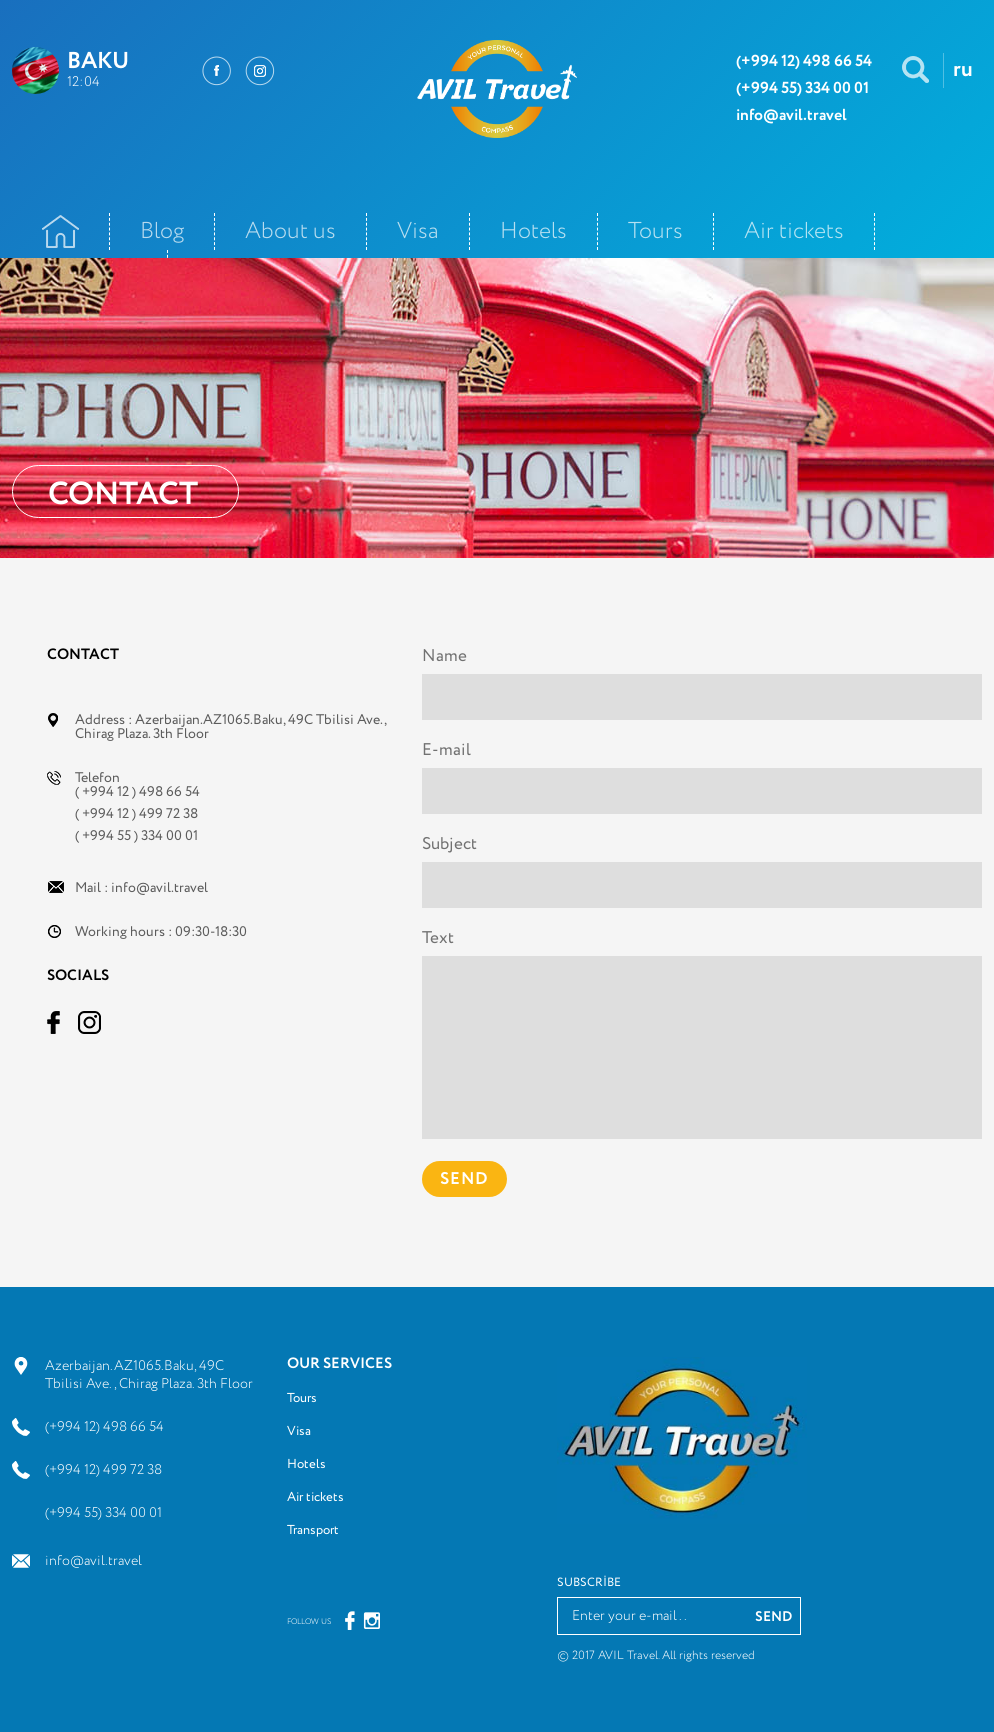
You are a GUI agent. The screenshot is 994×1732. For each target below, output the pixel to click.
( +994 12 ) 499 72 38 (136, 814)
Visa (418, 231)
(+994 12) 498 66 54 (104, 1427)
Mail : (141, 888)
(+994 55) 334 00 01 (103, 1513)
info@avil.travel (159, 888)
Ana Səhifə (60, 231)
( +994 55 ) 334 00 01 (136, 836)
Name (444, 656)
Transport (313, 1530)
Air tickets (794, 231)
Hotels (533, 231)
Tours (655, 231)
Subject (449, 844)
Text (438, 938)
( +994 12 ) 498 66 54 (137, 792)
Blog (162, 231)
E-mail (446, 750)
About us (290, 231)
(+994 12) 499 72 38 (103, 1470)
